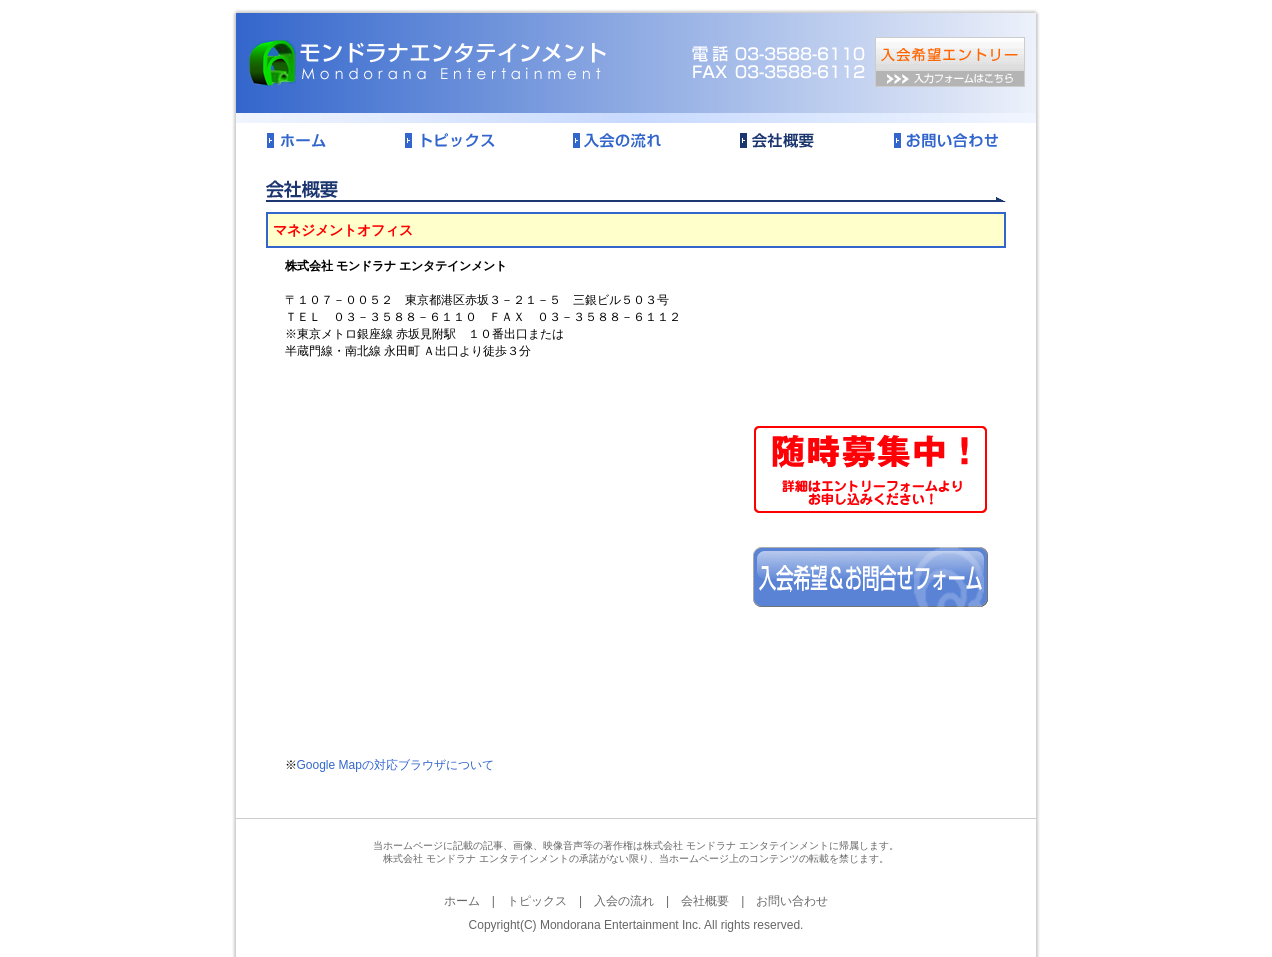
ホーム (462, 901)
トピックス (537, 901)
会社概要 (705, 901)
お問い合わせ (792, 901)
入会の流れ (624, 901)
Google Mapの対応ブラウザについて (395, 765)
